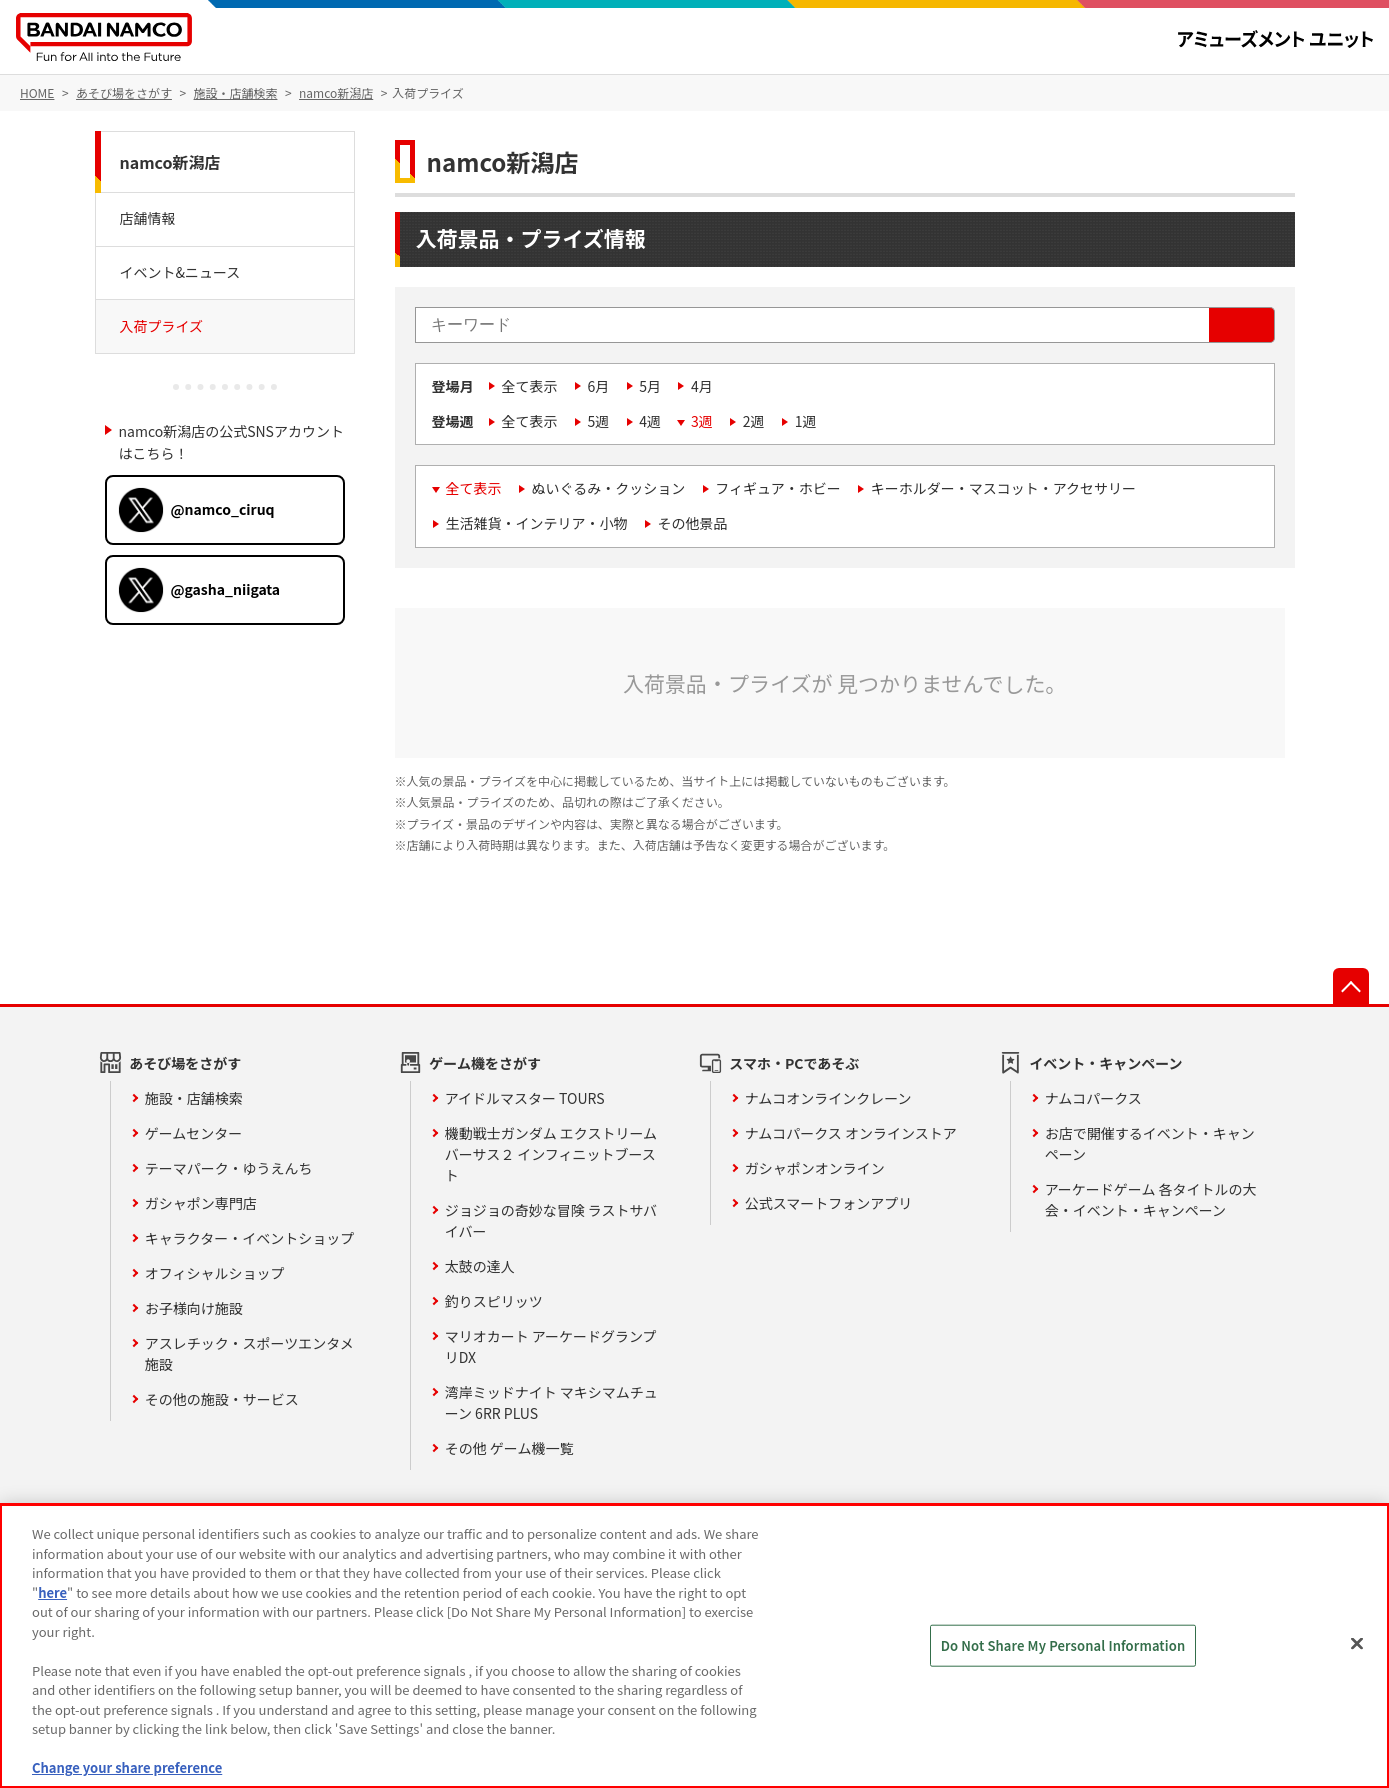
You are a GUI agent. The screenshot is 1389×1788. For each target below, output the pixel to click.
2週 (754, 421)
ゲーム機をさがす (485, 1063)
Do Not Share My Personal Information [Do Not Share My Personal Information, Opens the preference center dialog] (1063, 1645)
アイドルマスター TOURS (525, 1098)
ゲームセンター (194, 1133)
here (52, 1592)
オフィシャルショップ (215, 1273)
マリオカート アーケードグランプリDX (551, 1346)
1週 (806, 421)
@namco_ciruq (223, 509)
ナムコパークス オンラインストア (851, 1133)
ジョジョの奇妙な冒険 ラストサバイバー (551, 1220)
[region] (694, 1646)
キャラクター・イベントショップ (249, 1238)
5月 (650, 386)
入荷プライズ (162, 326)
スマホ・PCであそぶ (794, 1063)
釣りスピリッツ (494, 1301)
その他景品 (693, 523)
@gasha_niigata (226, 589)
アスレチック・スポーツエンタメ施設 (249, 1353)
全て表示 (530, 386)
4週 (650, 421)
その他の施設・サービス (222, 1399)
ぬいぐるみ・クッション (609, 488)
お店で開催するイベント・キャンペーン (1150, 1143)
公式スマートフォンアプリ (829, 1203)
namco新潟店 (170, 162)
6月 (599, 386)
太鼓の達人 (480, 1266)
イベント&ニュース (180, 272)
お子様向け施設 (194, 1308)
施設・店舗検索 (194, 1098)
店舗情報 (148, 218)
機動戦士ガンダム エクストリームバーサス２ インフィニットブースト (551, 1154)
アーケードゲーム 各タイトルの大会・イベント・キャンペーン (1151, 1199)
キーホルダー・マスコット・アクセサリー (1003, 488)
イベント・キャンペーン (1105, 1063)
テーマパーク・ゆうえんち (229, 1168)
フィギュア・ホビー (777, 488)
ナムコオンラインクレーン (828, 1098)
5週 (599, 421)
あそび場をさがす (185, 1063)
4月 (702, 386)
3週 (702, 421)
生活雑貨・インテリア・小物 (537, 523)
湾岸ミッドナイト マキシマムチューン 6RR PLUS (551, 1402)
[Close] (1357, 1644)
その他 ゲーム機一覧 (509, 1448)
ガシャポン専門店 (201, 1203)
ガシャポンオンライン (815, 1168)
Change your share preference (127, 1767)
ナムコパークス (1093, 1098)
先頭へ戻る (1351, 986)
